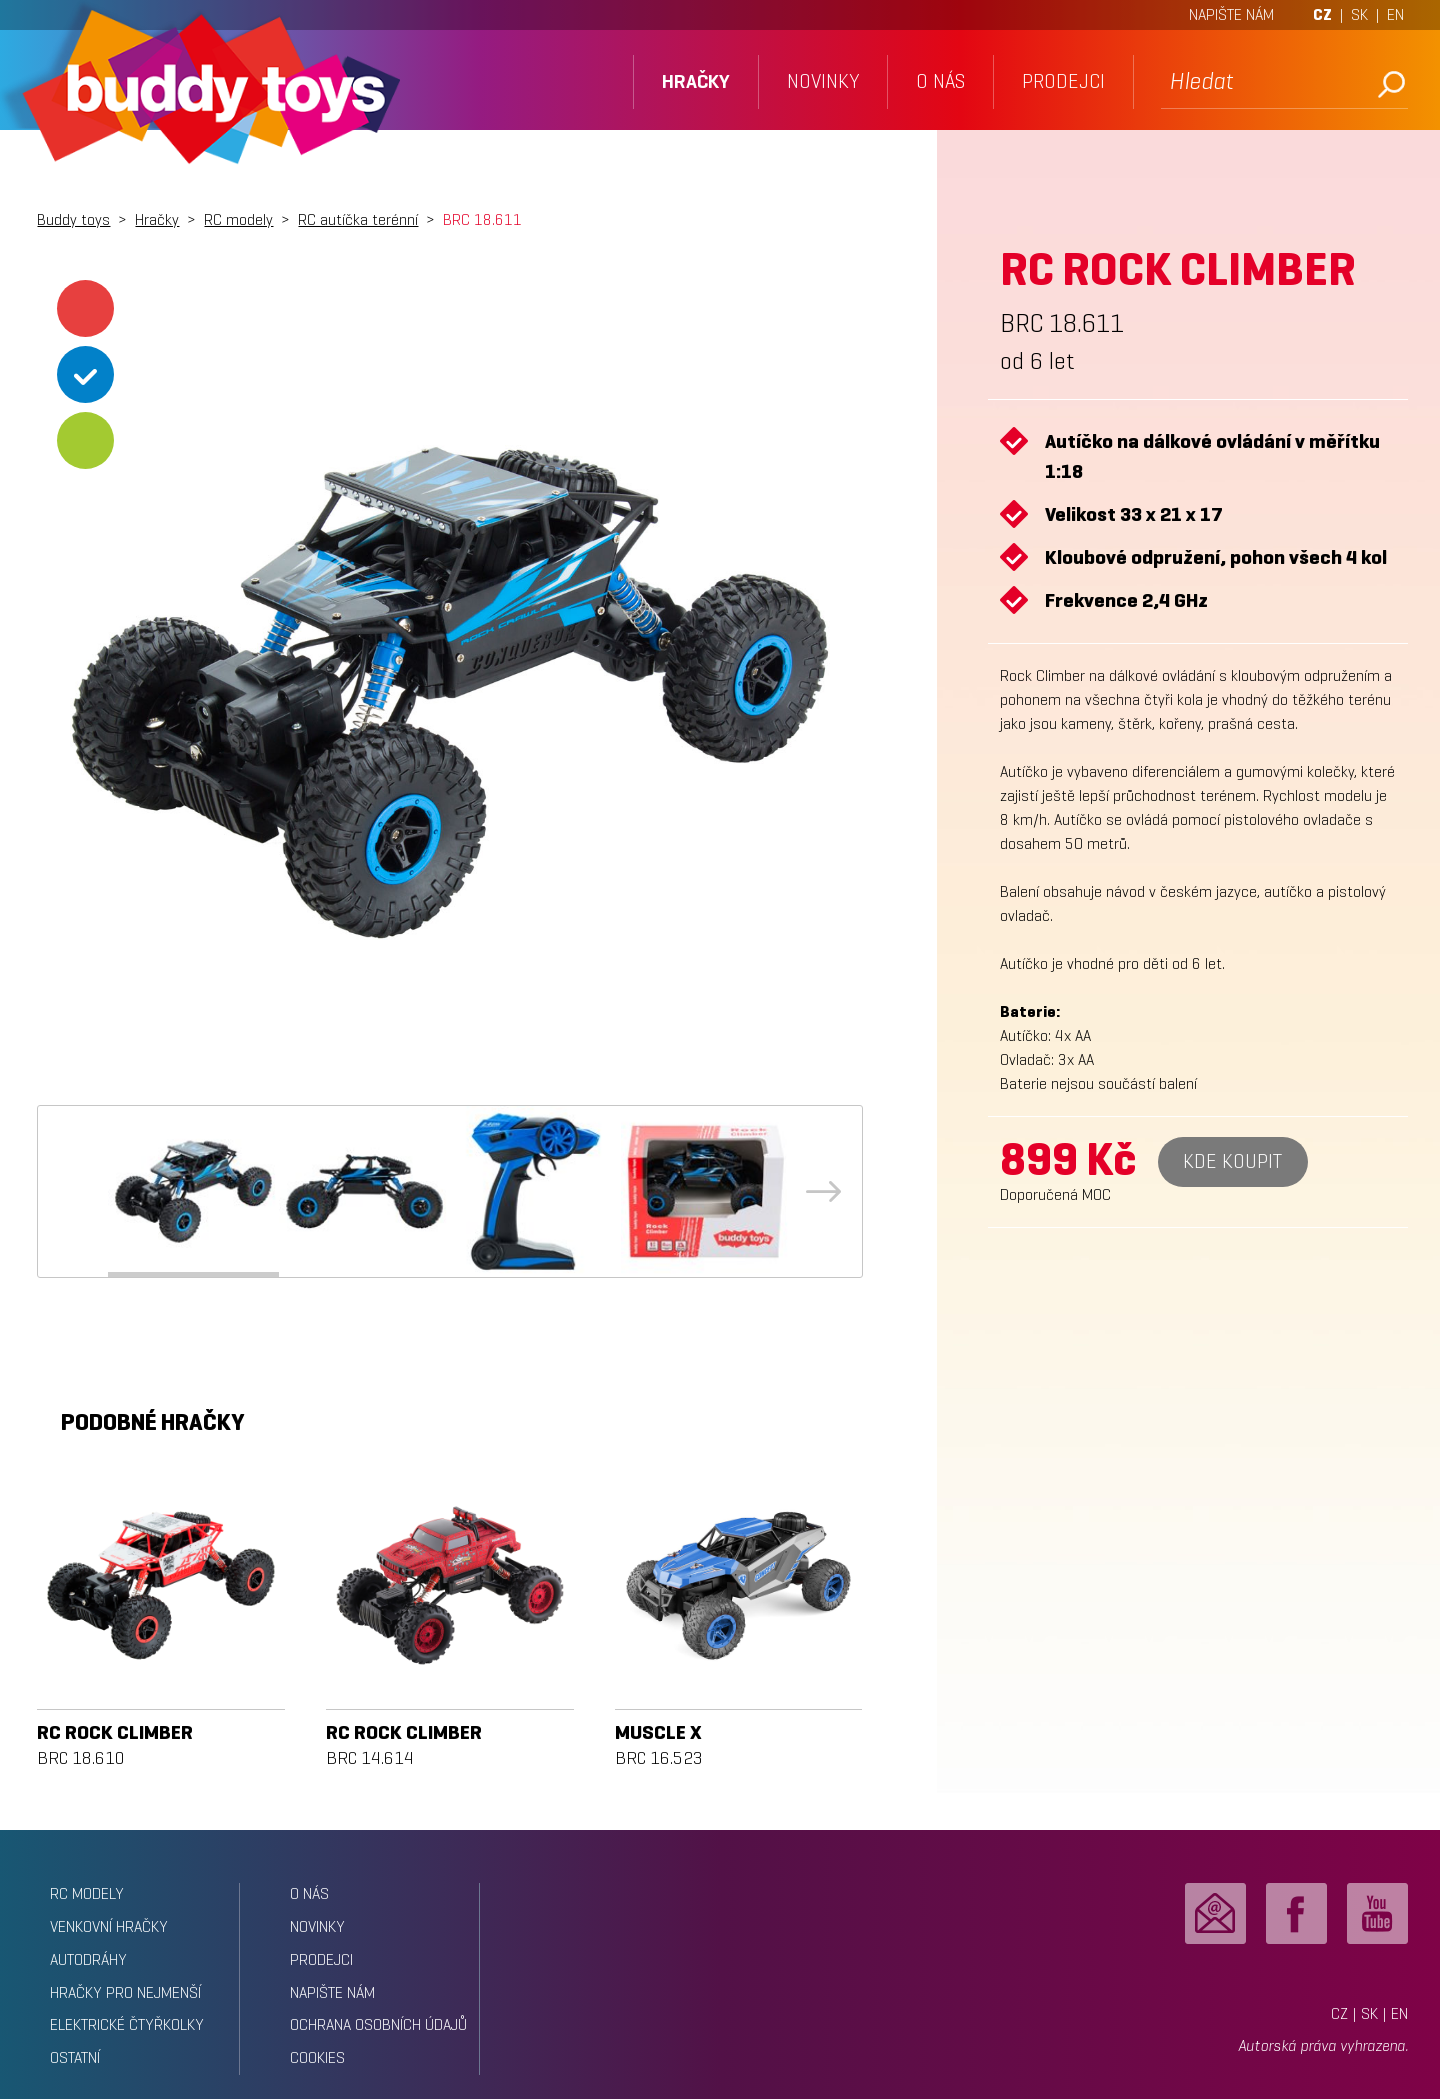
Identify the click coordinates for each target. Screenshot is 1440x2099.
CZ (1322, 14)
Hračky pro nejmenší (125, 1992)
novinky (823, 81)
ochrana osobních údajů (378, 2024)
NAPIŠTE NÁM (1231, 14)
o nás (940, 81)
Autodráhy (88, 1959)
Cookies (317, 2057)
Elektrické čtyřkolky (127, 2024)
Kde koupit (1232, 1161)
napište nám (332, 1992)
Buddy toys (73, 219)
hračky (696, 81)
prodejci (1063, 81)
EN (1395, 14)
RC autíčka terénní (358, 219)
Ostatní (75, 2057)
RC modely (238, 219)
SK (1359, 14)
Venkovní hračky (109, 1926)
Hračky (157, 219)
